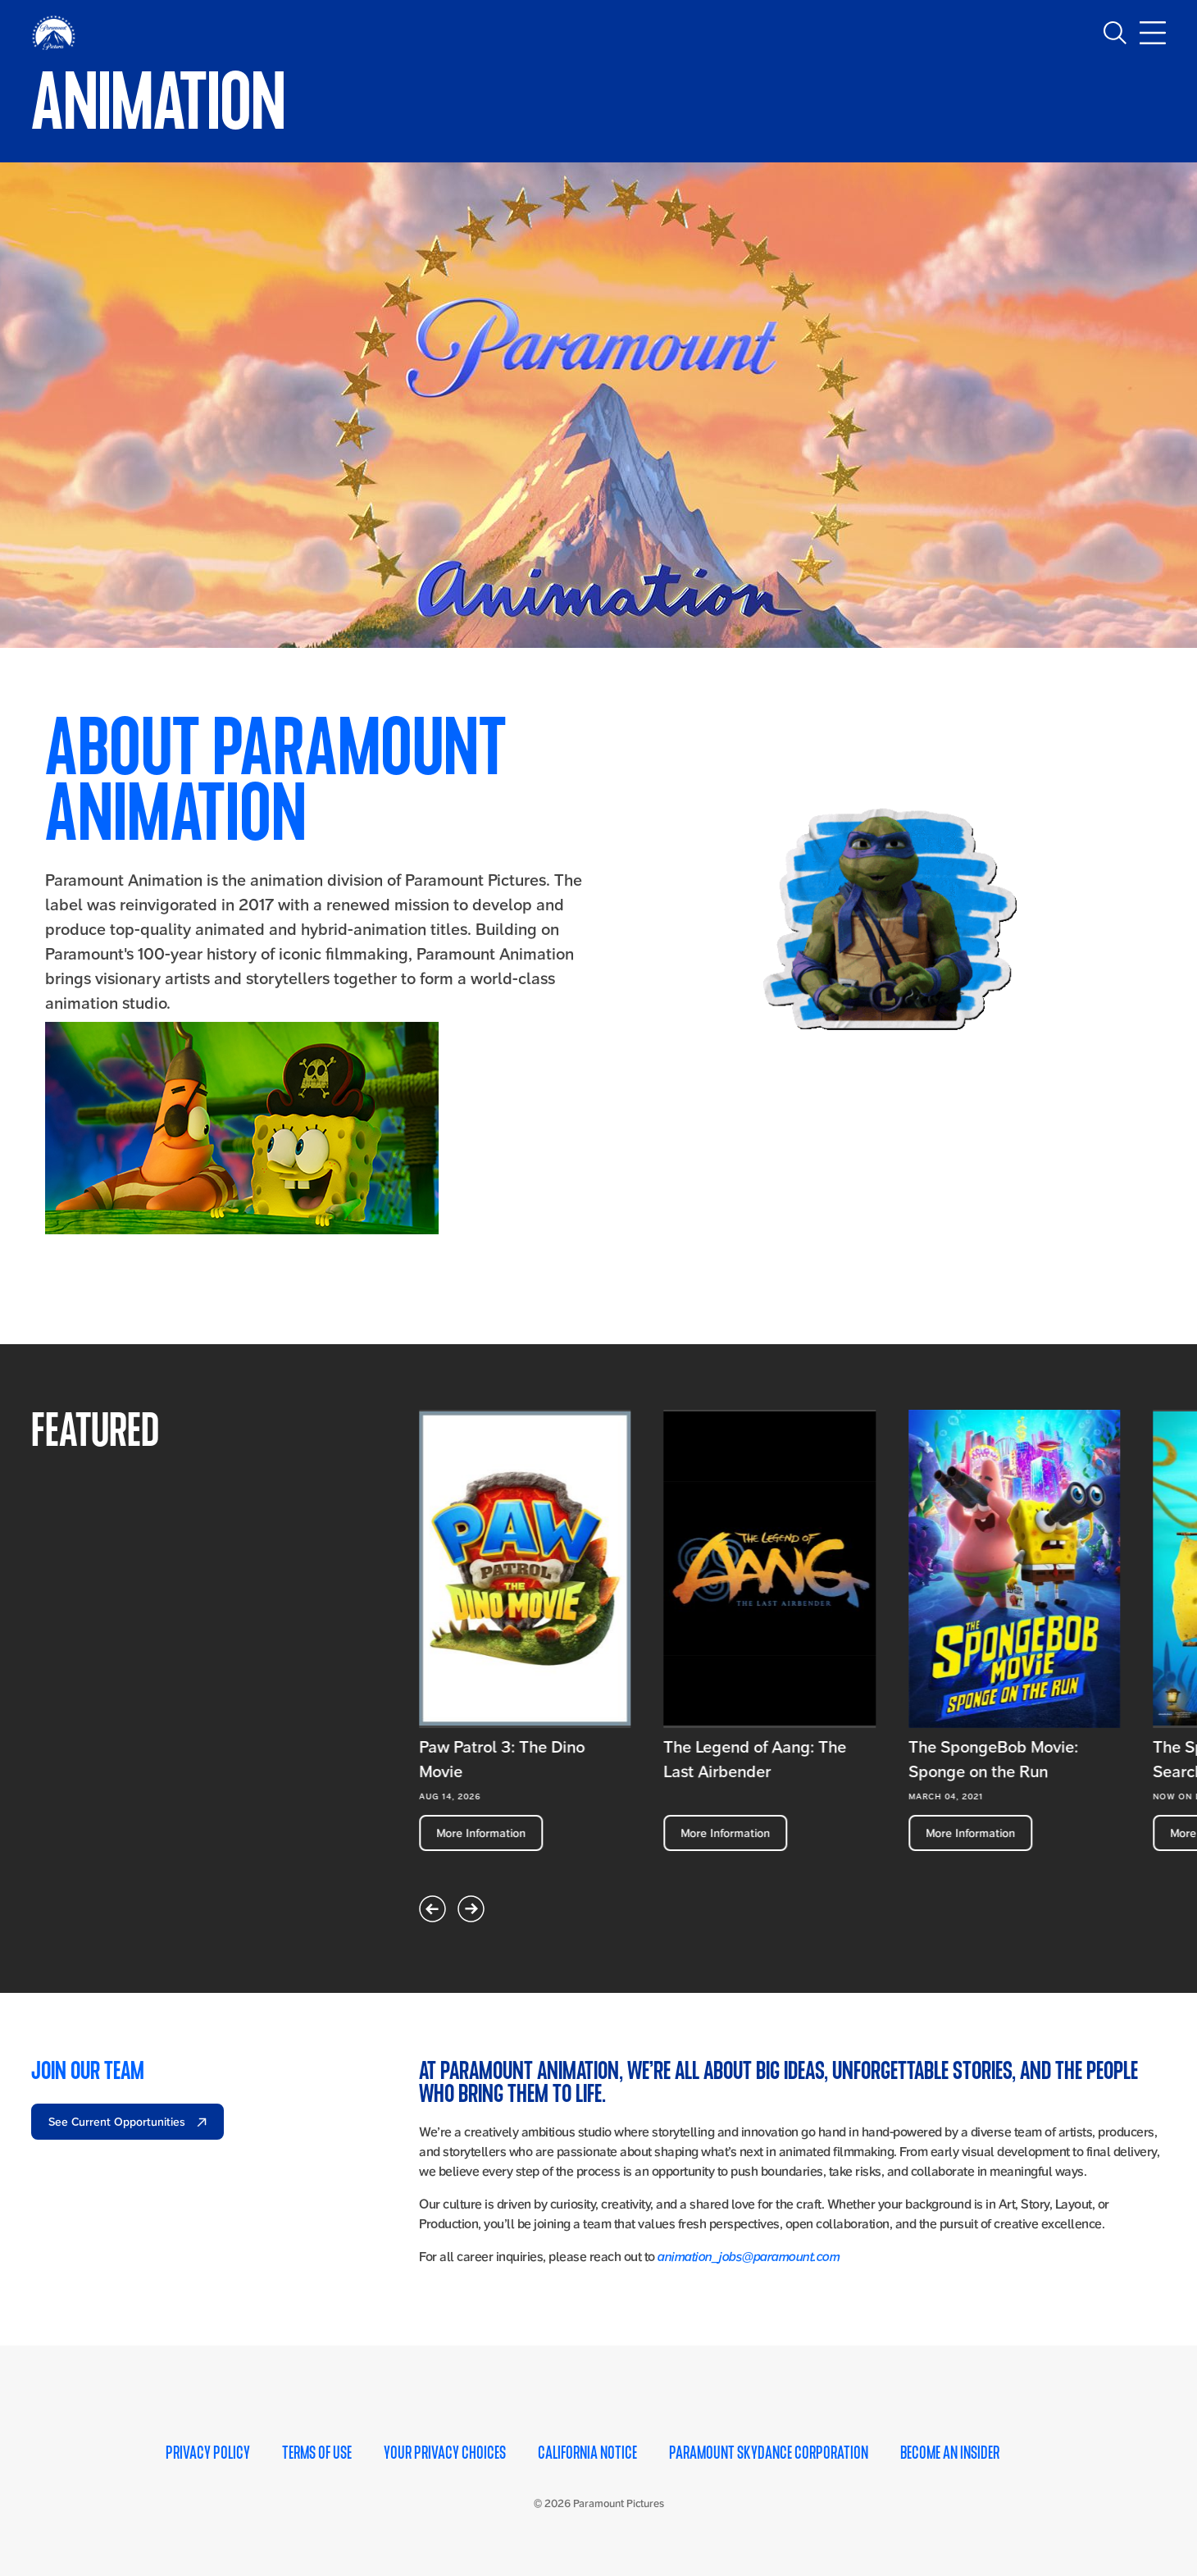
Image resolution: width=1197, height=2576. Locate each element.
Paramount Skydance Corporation (768, 2451)
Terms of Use (317, 2451)
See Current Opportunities (118, 2119)
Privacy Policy (208, 2451)
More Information (481, 1830)
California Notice (587, 2451)
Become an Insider (949, 2451)
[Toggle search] (1115, 33)
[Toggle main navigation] (1153, 33)
